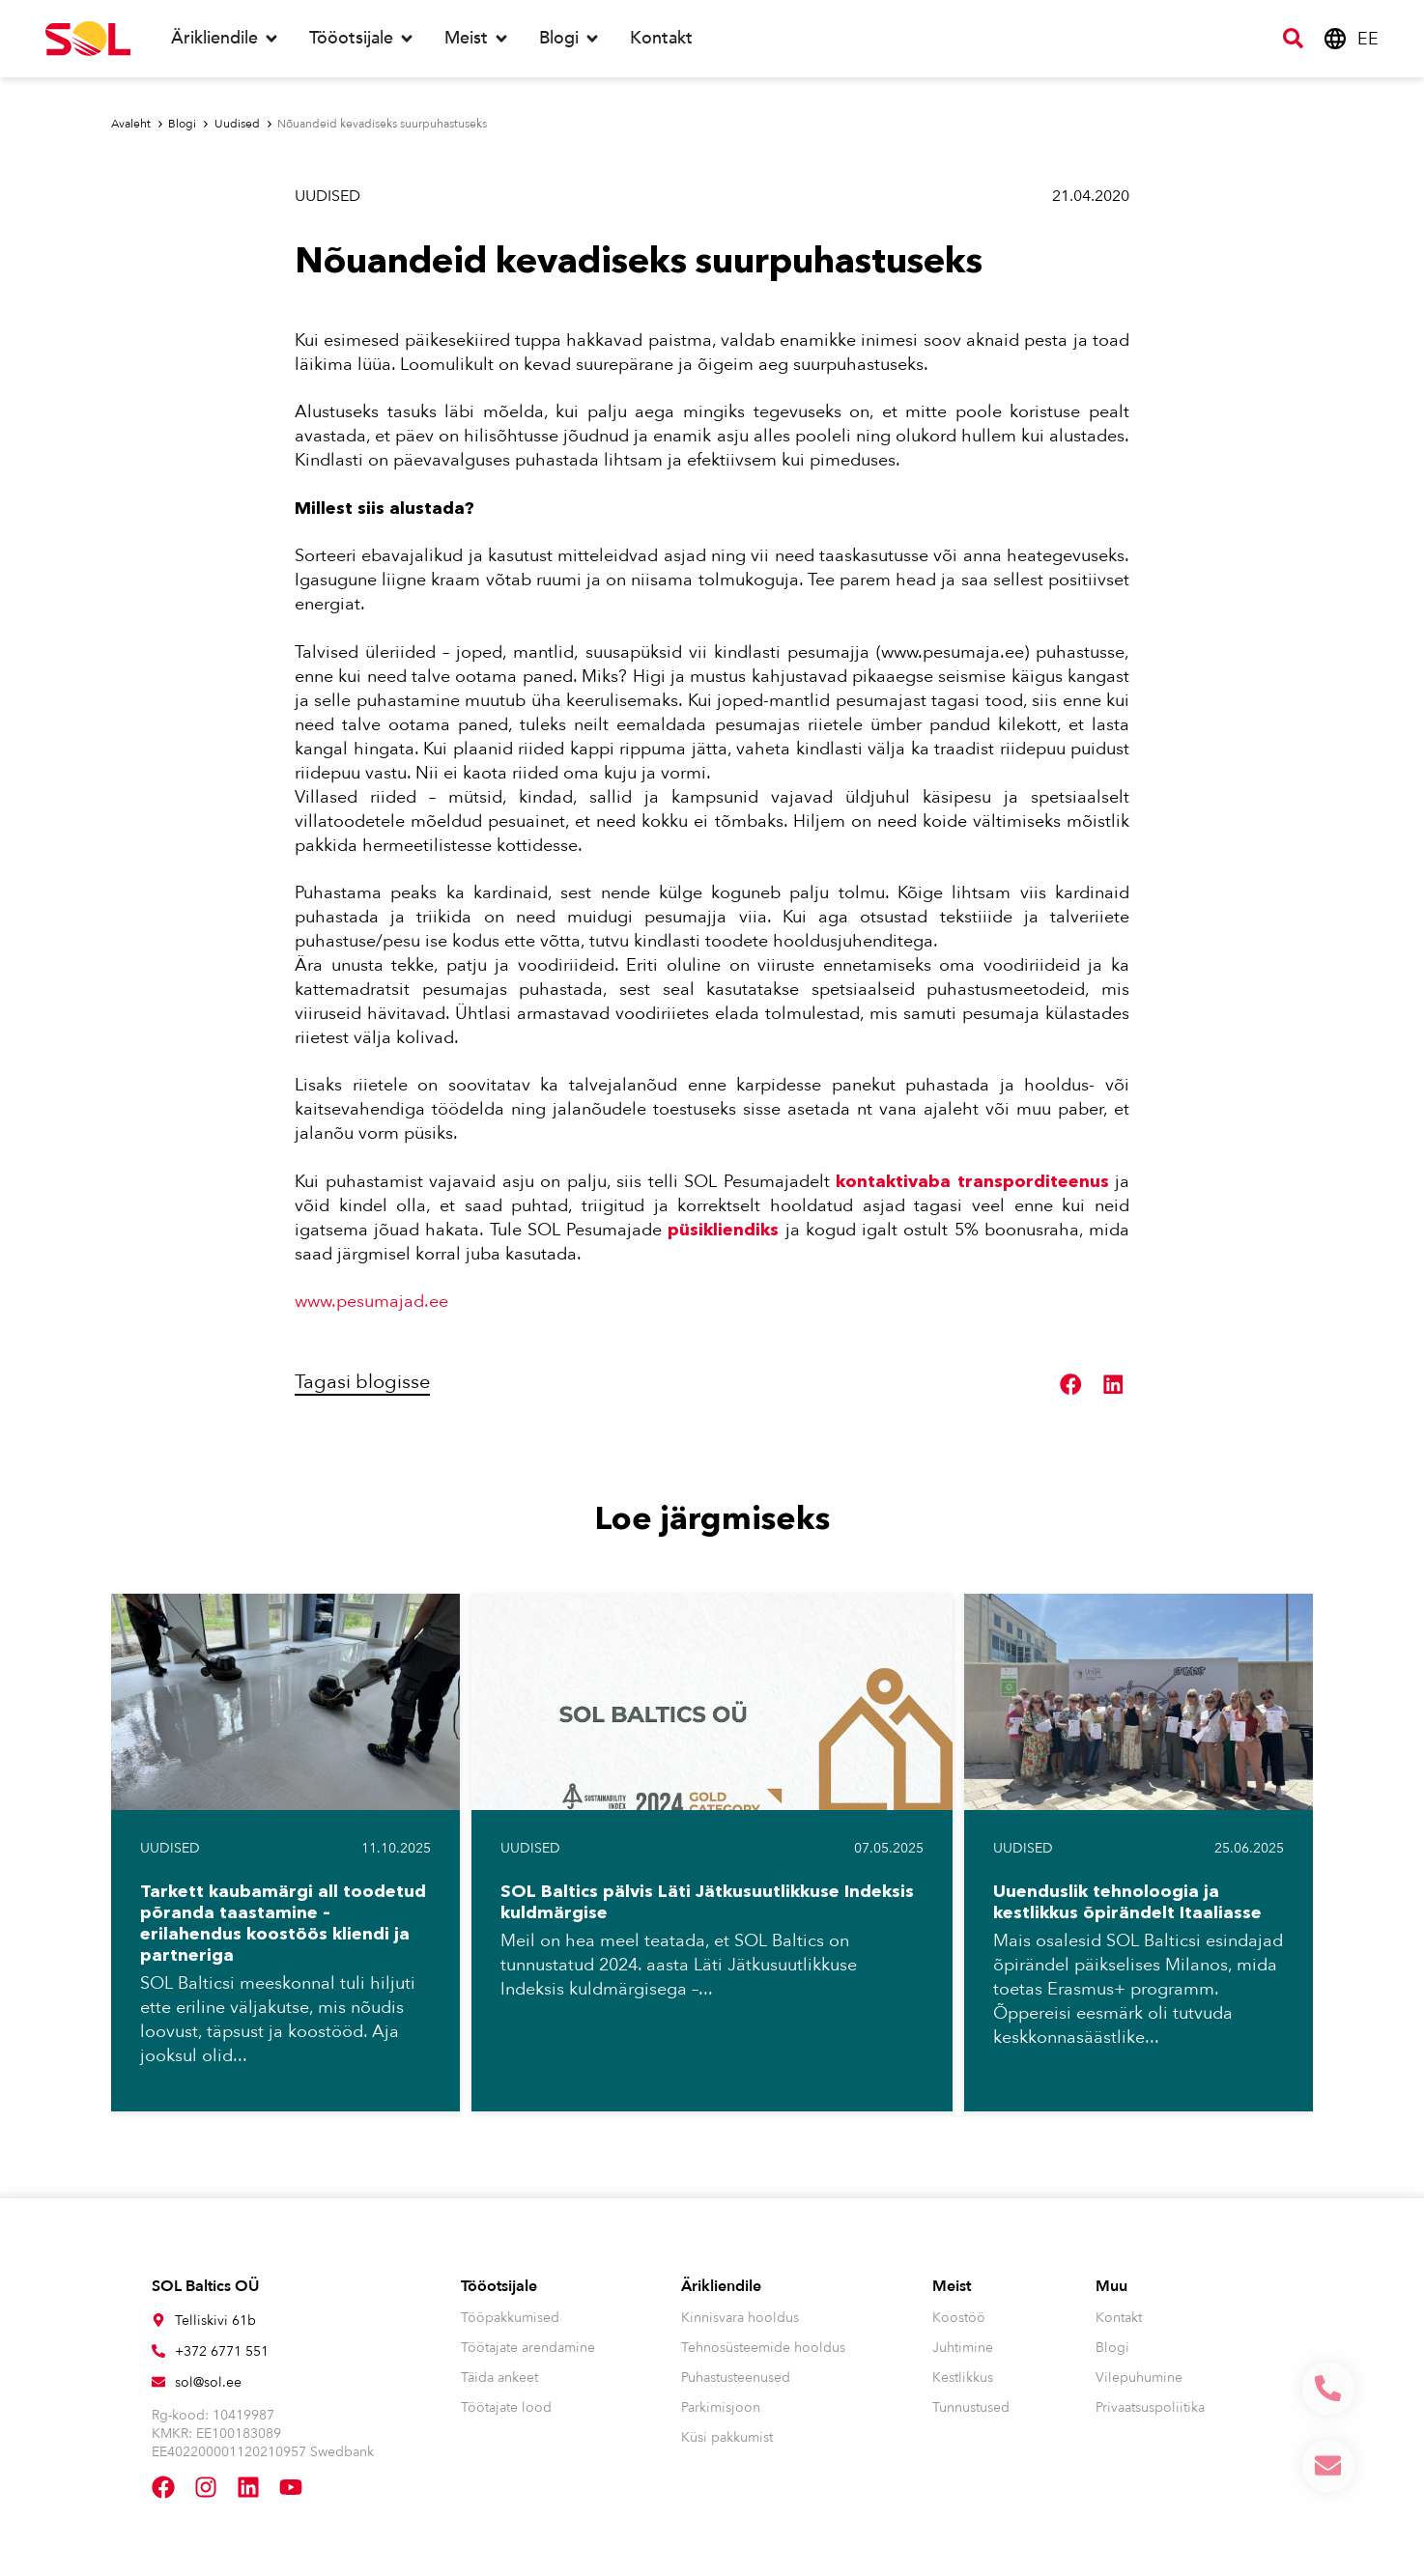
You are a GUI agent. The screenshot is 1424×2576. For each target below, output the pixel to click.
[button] (1071, 1385)
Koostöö (958, 2317)
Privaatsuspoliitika (1150, 2407)
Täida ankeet (499, 2377)
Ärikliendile (721, 2286)
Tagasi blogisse (362, 1382)
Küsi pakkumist (727, 2437)
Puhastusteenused (735, 2377)
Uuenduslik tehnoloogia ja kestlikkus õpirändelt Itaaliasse (1127, 1902)
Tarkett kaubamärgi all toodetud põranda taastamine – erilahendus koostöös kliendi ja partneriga (283, 1923)
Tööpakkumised (510, 2317)
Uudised (327, 196)
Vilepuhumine (1139, 2377)
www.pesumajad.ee (371, 1301)
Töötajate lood (506, 2407)
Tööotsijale (499, 2286)
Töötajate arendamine (528, 2347)
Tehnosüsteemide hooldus (763, 2347)
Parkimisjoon (720, 2407)
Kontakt (1119, 2317)
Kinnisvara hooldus (740, 2317)
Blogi (1112, 2347)
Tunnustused (971, 2407)
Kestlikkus (962, 2377)
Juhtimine (962, 2347)
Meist (951, 2286)
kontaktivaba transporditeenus (972, 1181)
